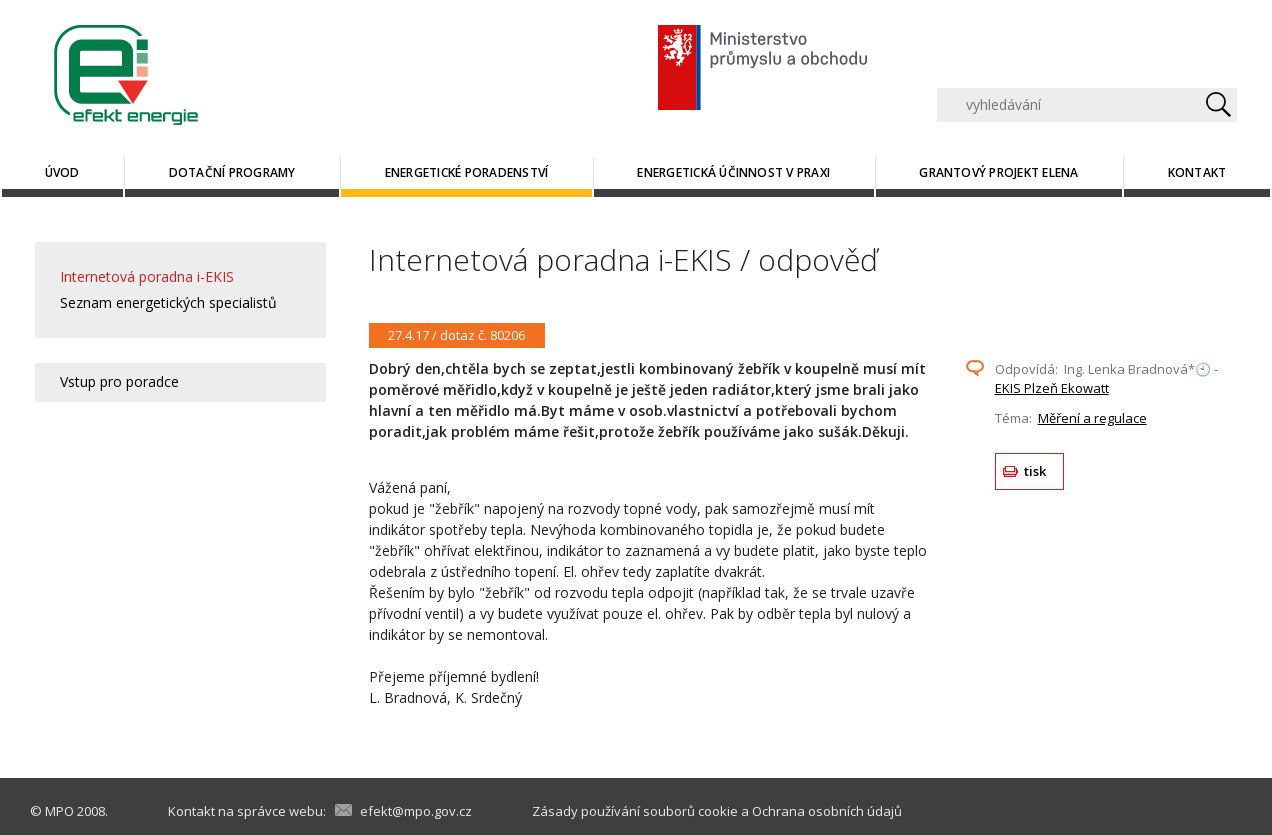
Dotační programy (232, 172)
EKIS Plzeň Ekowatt (1052, 388)
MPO (59, 811)
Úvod (62, 172)
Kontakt (1197, 172)
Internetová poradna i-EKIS (147, 276)
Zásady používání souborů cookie (635, 811)
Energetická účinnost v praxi (733, 172)
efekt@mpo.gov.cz (416, 811)
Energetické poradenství (467, 172)
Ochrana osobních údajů (827, 811)
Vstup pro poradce (119, 381)
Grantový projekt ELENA (998, 172)
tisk (1035, 471)
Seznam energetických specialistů (168, 302)
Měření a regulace (1092, 418)
